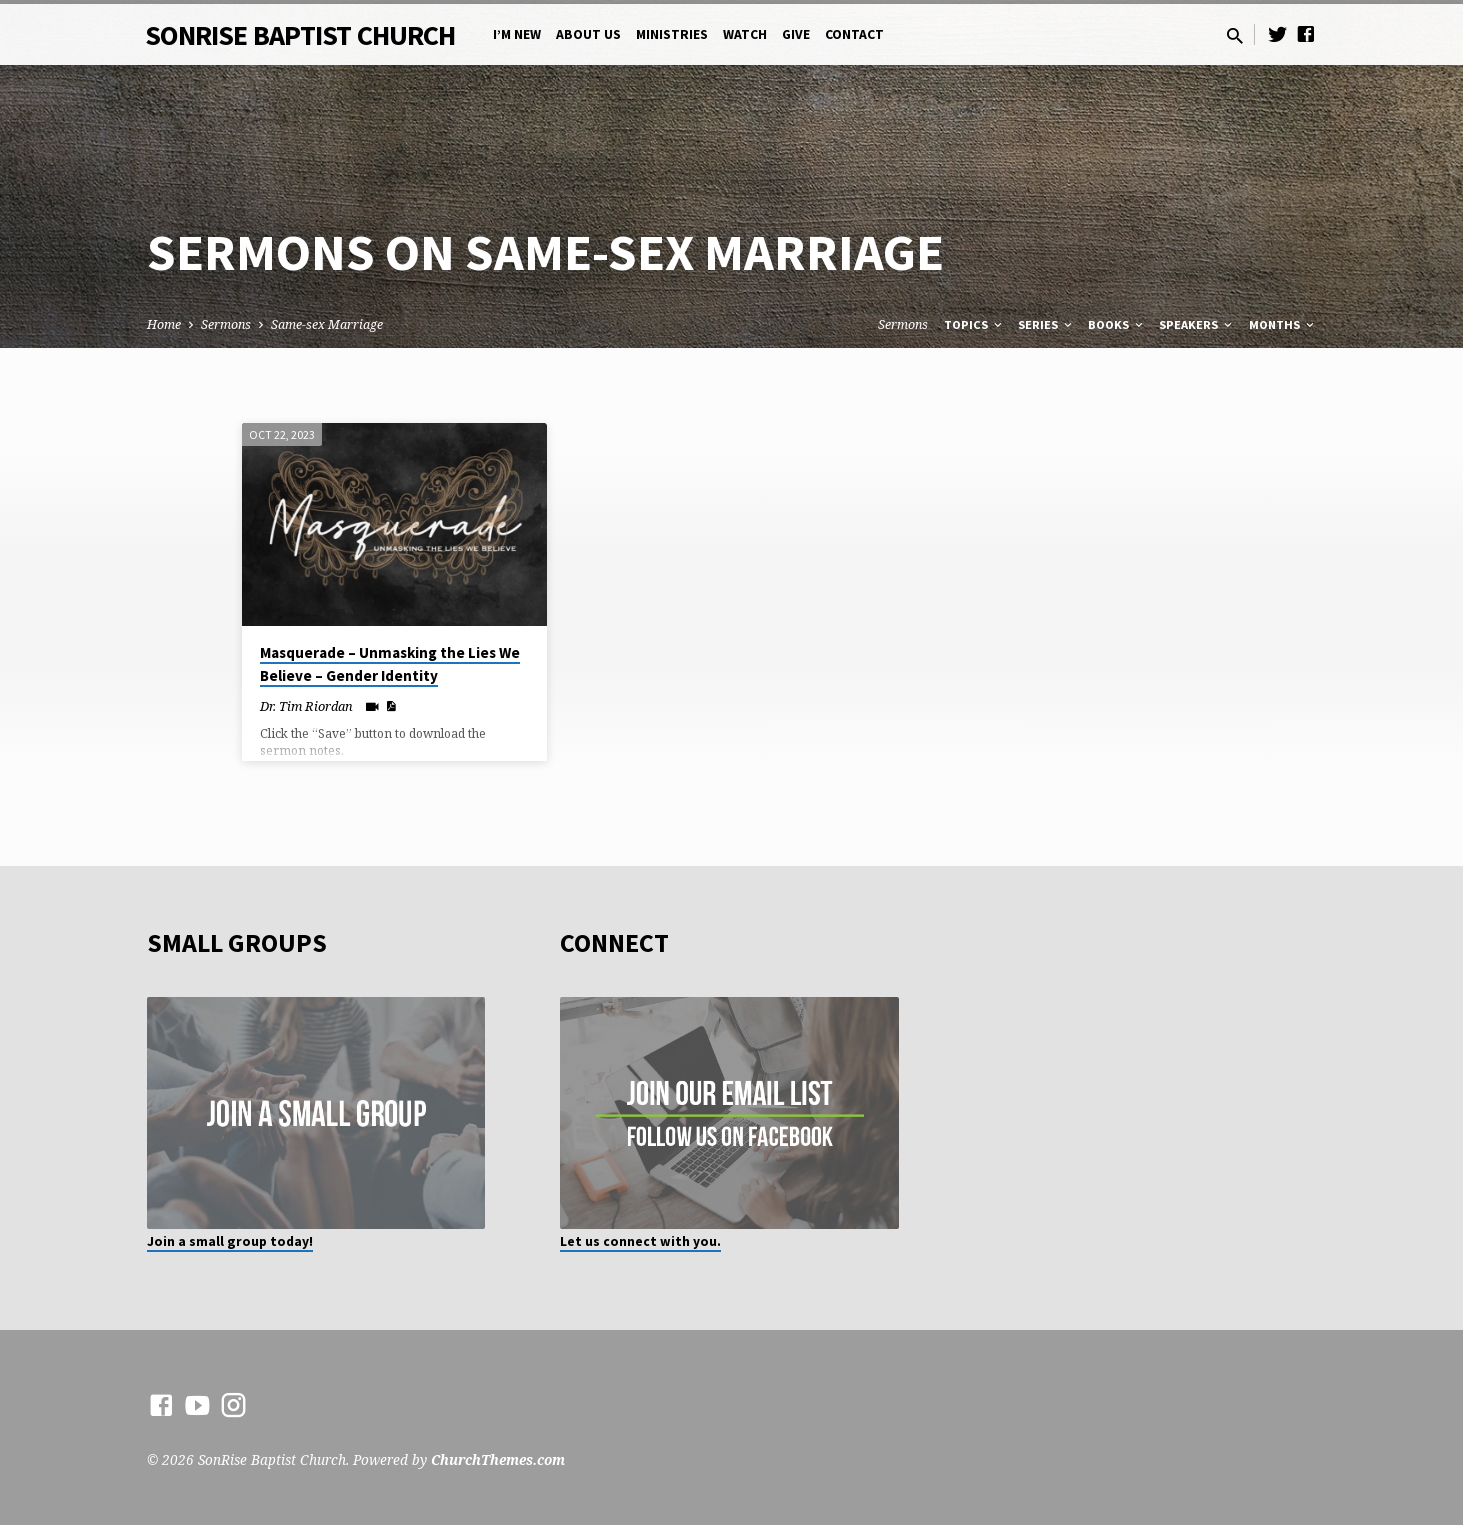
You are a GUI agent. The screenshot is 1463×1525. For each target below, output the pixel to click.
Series (1046, 324)
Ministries (672, 34)
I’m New (517, 34)
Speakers (1197, 324)
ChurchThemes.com (498, 1459)
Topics (974, 324)
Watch (745, 34)
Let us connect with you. (640, 1241)
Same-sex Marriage (327, 324)
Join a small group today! (230, 1241)
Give (796, 34)
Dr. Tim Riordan (306, 706)
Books (1117, 324)
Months (1283, 324)
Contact (854, 34)
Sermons (226, 324)
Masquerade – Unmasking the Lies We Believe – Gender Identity (390, 664)
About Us (588, 34)
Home (164, 324)
